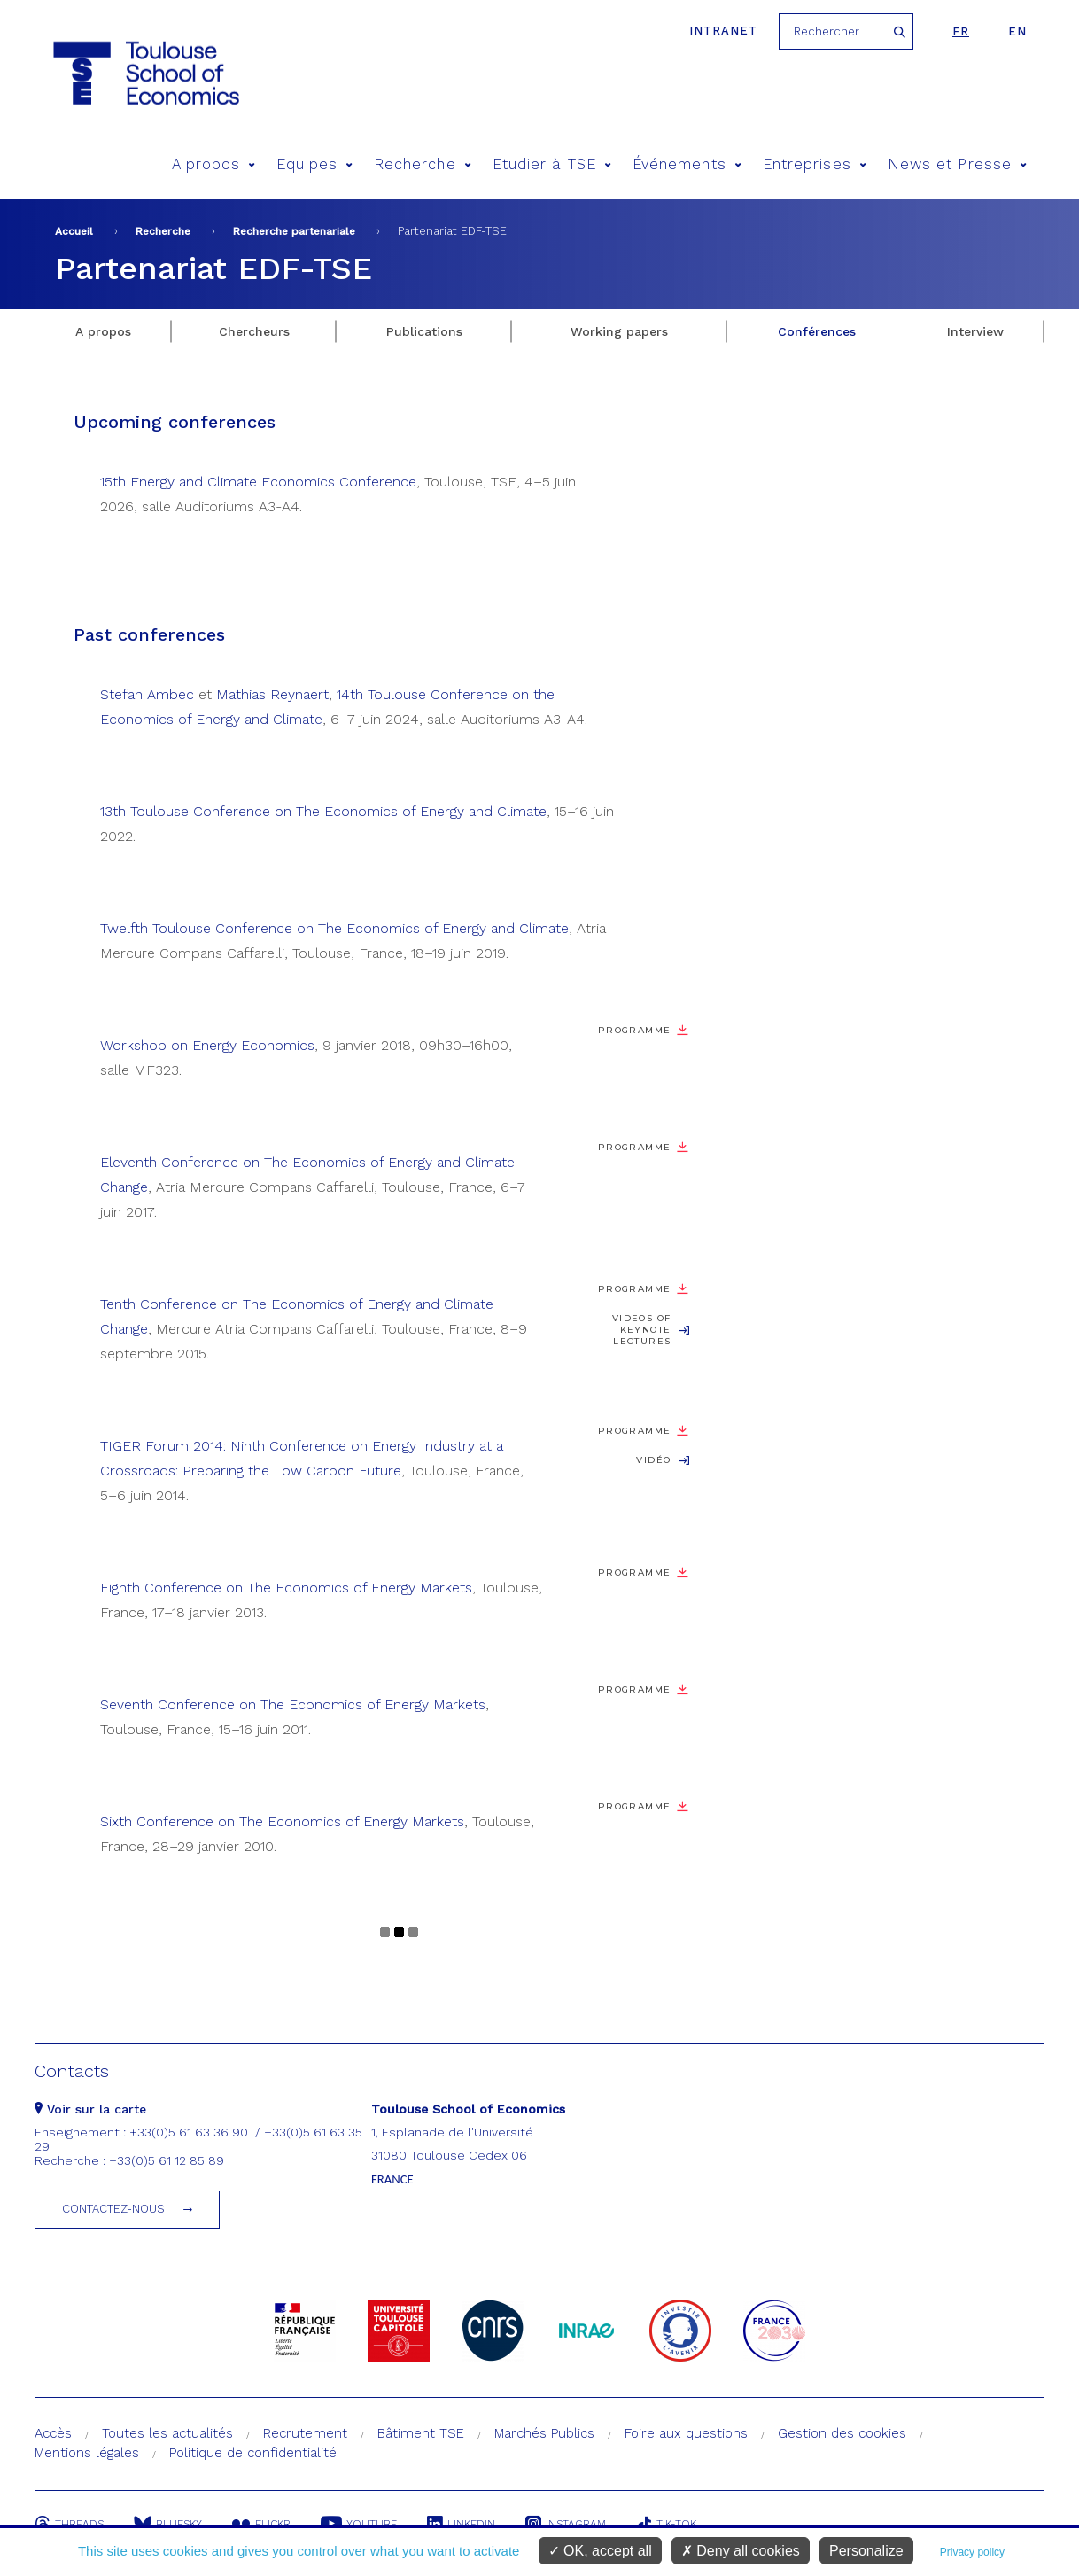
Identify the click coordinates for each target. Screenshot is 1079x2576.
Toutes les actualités (167, 2433)
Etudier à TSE (552, 164)
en (1017, 31)
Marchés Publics (544, 2433)
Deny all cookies (740, 2550)
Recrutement (305, 2433)
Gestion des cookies (842, 2433)
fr (960, 31)
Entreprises (814, 164)
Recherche (422, 164)
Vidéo (653, 1460)
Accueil (74, 231)
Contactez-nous (113, 2208)
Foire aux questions (686, 2433)
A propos (214, 164)
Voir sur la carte (90, 2109)
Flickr (261, 2524)
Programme (634, 1030)
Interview (975, 331)
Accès (53, 2433)
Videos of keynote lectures (641, 1329)
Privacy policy (972, 2552)
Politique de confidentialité (253, 2453)
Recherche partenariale (294, 231)
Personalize (866, 2550)
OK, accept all (600, 2550)
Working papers (619, 331)
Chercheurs (254, 331)
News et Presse (957, 164)
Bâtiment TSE (420, 2433)
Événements (687, 164)
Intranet (723, 30)
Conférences (817, 331)
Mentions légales (87, 2453)
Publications (424, 331)
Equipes (314, 164)
